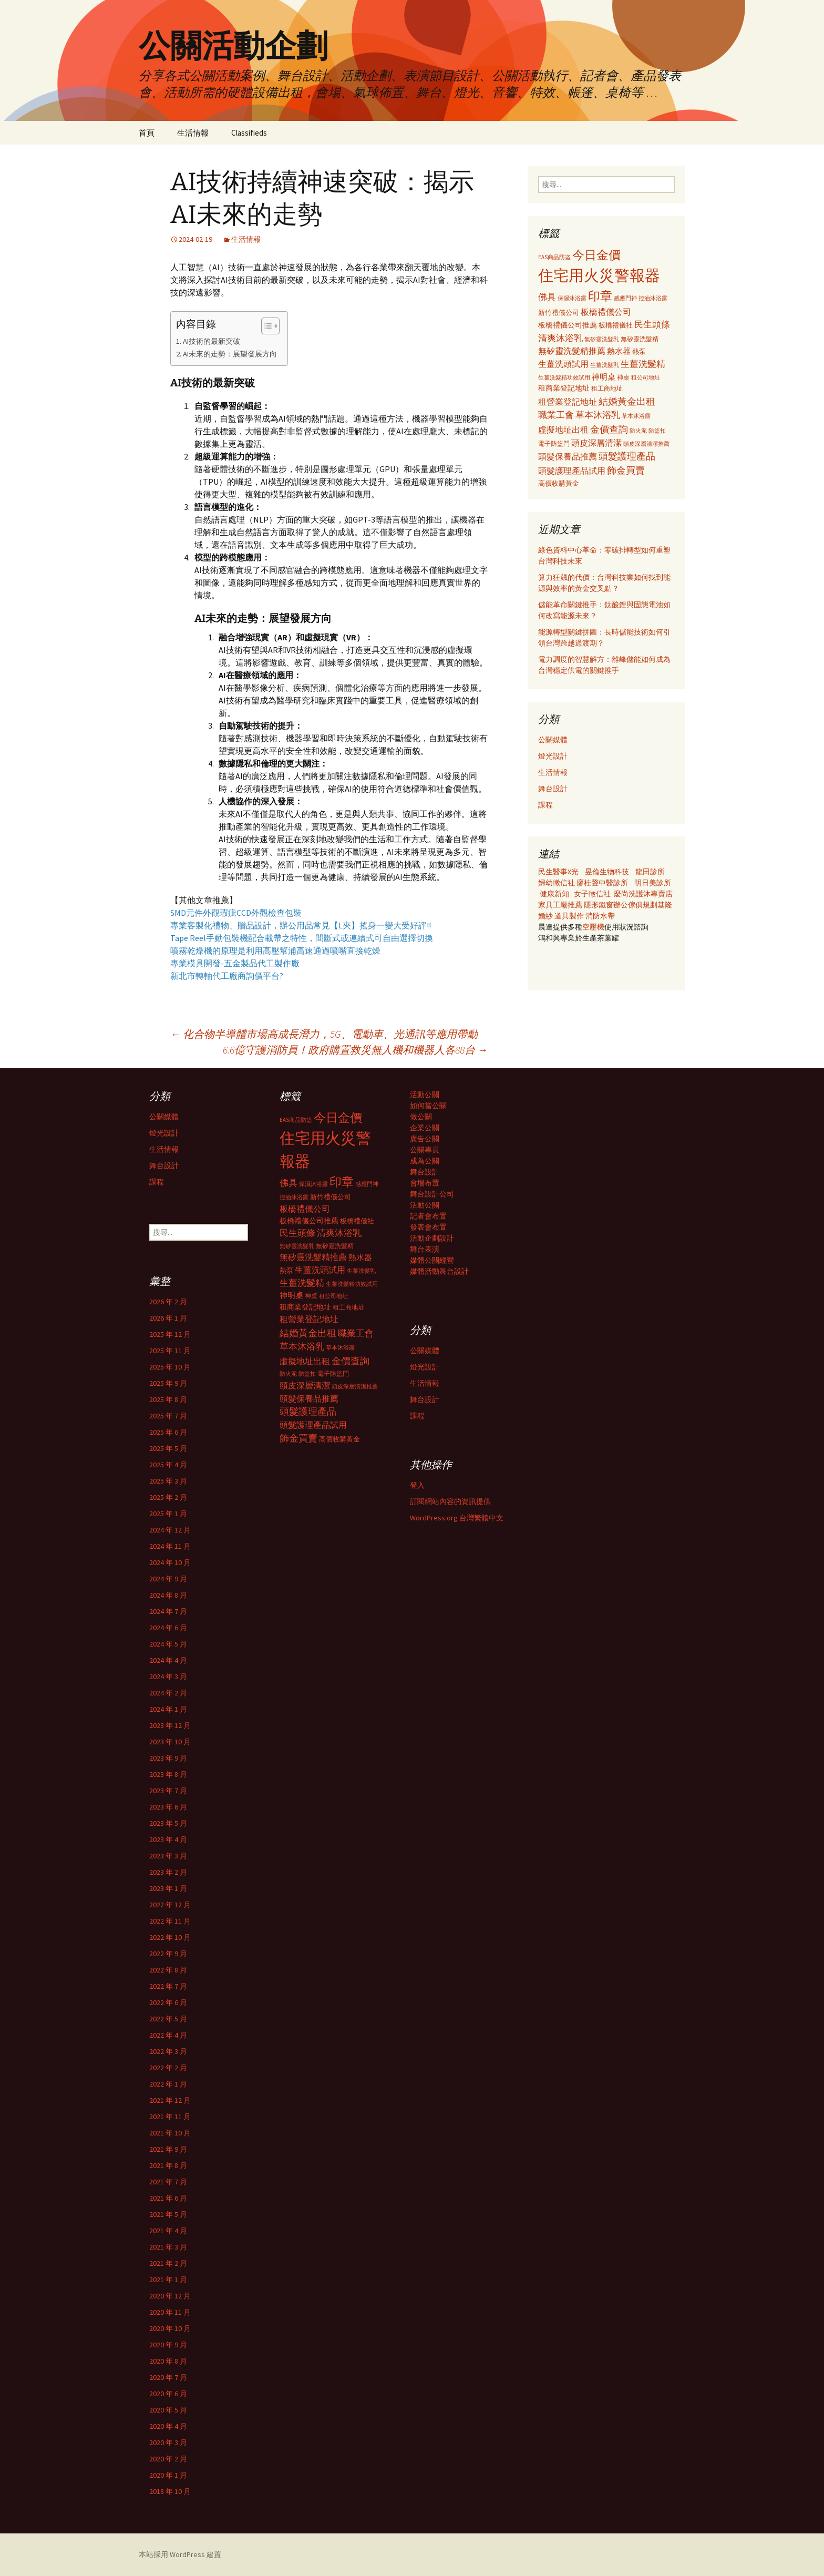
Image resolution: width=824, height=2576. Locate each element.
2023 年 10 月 (170, 1741)
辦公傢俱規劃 (635, 904)
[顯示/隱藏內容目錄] (265, 326)
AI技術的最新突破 (211, 341)
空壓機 (593, 927)
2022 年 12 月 (170, 1904)
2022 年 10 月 (170, 1937)
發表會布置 (428, 1227)
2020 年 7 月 (168, 2377)
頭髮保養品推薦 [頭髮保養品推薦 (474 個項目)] (567, 456)
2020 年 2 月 (168, 2458)
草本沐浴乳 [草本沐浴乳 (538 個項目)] (597, 415)
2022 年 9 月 (168, 1953)
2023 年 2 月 (168, 1872)
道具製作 (569, 916)
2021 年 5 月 (168, 2214)
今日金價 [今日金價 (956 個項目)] (596, 255)
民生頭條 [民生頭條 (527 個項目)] (652, 324)
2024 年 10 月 (170, 1562)
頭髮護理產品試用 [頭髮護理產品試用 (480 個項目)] (571, 470)
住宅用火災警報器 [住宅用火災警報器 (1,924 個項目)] (599, 275)
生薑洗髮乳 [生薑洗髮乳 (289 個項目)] (604, 365)
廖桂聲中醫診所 (602, 882)
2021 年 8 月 (168, 2165)
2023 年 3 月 (168, 1856)
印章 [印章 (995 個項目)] (600, 295)
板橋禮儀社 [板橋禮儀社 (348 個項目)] (616, 325)
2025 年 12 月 (170, 1334)
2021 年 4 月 (168, 2230)
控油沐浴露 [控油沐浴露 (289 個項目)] (652, 298)
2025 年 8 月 (168, 1399)
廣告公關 (424, 1138)
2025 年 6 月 (168, 1432)
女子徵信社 (592, 893)
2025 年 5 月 (168, 1448)
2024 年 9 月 (168, 1578)
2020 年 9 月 (168, 2344)
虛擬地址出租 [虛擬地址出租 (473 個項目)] (563, 429)
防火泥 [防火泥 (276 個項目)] (638, 430)
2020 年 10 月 (170, 2328)
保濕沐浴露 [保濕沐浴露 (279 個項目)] (572, 298)
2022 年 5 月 (168, 2018)
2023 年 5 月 (168, 1823)
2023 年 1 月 (168, 1888)
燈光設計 (553, 756)
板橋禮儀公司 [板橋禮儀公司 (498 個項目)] (606, 311)
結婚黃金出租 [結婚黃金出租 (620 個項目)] (627, 401)
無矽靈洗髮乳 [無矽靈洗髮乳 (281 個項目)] (601, 339)
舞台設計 (553, 788)
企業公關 (424, 1127)
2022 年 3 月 (168, 2051)
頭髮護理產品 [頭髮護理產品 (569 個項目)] (627, 456)
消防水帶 (600, 916)
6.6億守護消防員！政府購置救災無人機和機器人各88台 (355, 1049)
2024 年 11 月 (170, 1546)
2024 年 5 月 (168, 1644)
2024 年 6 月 (168, 1627)
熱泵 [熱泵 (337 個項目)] (639, 351)
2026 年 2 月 (168, 1301)
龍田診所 (650, 871)
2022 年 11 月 (170, 1921)
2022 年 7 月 (168, 1986)
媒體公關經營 (432, 1260)
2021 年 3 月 (168, 2247)
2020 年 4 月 (168, 2426)
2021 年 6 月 (168, 2198)
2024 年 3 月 (168, 1676)
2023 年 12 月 (170, 1725)
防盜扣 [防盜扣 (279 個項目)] (657, 430)
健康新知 (554, 893)
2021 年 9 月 (168, 2149)
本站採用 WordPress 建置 (180, 2554)
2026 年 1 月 (168, 1318)
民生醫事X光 (558, 871)
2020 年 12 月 (170, 2296)
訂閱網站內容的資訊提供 (450, 1501)
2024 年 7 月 (168, 1611)
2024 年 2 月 (168, 1693)
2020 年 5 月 (168, 2410)
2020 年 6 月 (168, 2393)
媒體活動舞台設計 (439, 1271)
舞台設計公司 (432, 1194)
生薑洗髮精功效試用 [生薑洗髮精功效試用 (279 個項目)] (564, 377)
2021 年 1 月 (168, 2279)
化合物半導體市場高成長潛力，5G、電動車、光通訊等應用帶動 (324, 1033)
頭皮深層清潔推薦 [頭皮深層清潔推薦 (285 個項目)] (646, 443)
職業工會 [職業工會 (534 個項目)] (556, 415)
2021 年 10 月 (170, 2133)
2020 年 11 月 (170, 2312)
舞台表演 (424, 1249)
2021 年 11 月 (170, 2116)
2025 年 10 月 (170, 1367)
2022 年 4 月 (168, 2035)
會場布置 (424, 1183)
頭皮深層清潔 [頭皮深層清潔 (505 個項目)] (596, 442)
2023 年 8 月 (168, 1774)
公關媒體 (553, 739)
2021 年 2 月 (168, 2263)
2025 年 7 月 (168, 1415)
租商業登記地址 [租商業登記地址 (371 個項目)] (564, 388)
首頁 (146, 133)
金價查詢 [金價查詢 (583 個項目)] (609, 429)
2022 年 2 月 (168, 2067)
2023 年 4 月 (168, 1839)
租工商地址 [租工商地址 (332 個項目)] (607, 388)
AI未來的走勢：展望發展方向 (230, 354)
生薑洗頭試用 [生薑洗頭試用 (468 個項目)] (563, 364)
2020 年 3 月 (168, 2442)
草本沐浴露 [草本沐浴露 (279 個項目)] (636, 416)
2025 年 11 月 (170, 1350)
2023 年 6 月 (168, 1807)
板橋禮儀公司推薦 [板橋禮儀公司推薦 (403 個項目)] (567, 325)
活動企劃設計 (432, 1238)
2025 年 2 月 (168, 1497)
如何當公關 (428, 1105)
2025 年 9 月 (168, 1383)
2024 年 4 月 (168, 1660)
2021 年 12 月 (170, 2100)
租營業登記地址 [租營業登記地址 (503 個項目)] (567, 401)
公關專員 (424, 1149)
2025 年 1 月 (168, 1513)
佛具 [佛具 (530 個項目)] (547, 297)
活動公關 (424, 1094)
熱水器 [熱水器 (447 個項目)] (619, 351)
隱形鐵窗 (598, 904)
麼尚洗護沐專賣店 (643, 893)
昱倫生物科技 (607, 871)
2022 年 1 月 (168, 2084)
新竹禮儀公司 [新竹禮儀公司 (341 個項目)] (558, 312)
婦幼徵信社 (557, 882)
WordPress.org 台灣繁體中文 (456, 1517)
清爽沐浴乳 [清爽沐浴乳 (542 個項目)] (560, 338)
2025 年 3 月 (168, 1481)
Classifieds (249, 133)
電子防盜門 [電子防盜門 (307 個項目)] (554, 443)
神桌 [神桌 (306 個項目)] (623, 377)
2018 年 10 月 (170, 2491)
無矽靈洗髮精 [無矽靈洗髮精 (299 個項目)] (639, 339)
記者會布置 (428, 1216)
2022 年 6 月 (168, 2002)
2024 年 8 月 (168, 1595)
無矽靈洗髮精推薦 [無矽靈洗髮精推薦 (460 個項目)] (571, 351)
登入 (417, 1485)
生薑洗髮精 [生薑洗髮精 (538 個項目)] (643, 364)
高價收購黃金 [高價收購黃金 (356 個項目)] (558, 483)
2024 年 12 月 (170, 1530)
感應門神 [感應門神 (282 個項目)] (625, 298)
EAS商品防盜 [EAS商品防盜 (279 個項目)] (554, 257)
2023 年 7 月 (168, 1790)
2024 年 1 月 (168, 1709)
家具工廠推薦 (561, 904)
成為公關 (424, 1161)
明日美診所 (652, 882)
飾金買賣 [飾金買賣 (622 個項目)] (626, 470)
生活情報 (193, 133)
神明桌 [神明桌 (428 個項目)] (603, 377)
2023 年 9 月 (168, 1758)
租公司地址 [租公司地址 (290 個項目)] (645, 377)
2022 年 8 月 (168, 1970)
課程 (545, 805)
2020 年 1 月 (168, 2475)
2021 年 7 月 (168, 2181)
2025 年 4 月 (168, 1464)
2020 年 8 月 (168, 2361)
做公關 (421, 1116)
